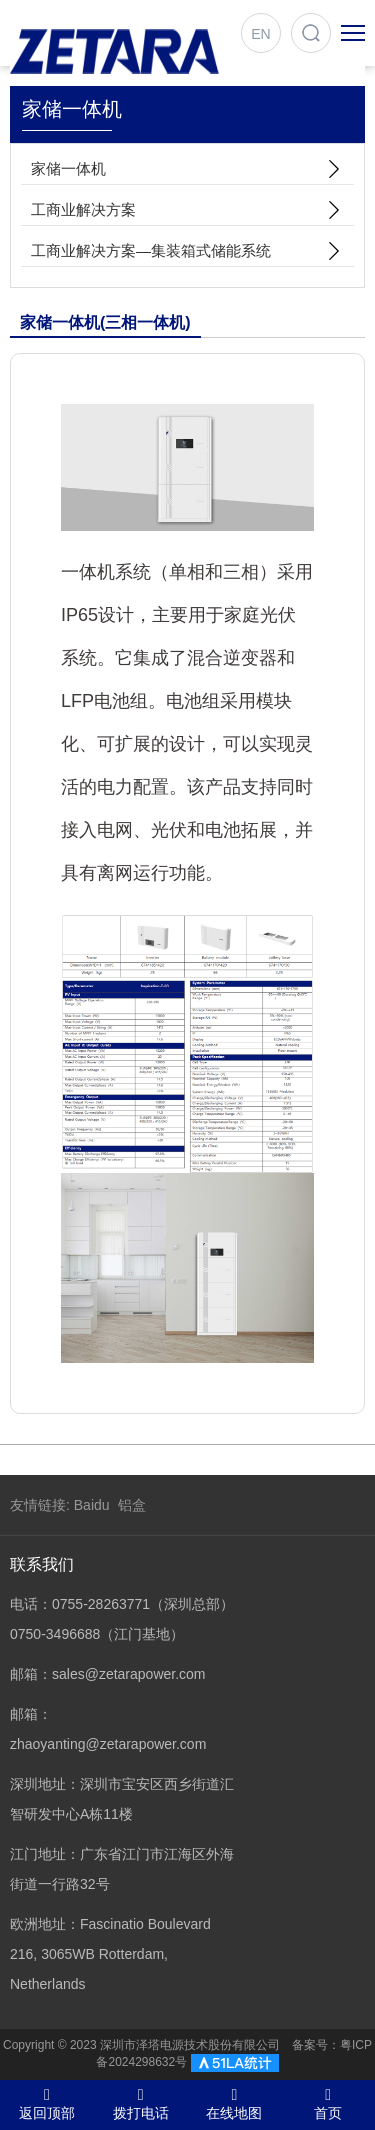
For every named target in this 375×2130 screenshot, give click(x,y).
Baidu (92, 1505)
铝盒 (132, 1505)
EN (260, 34)
